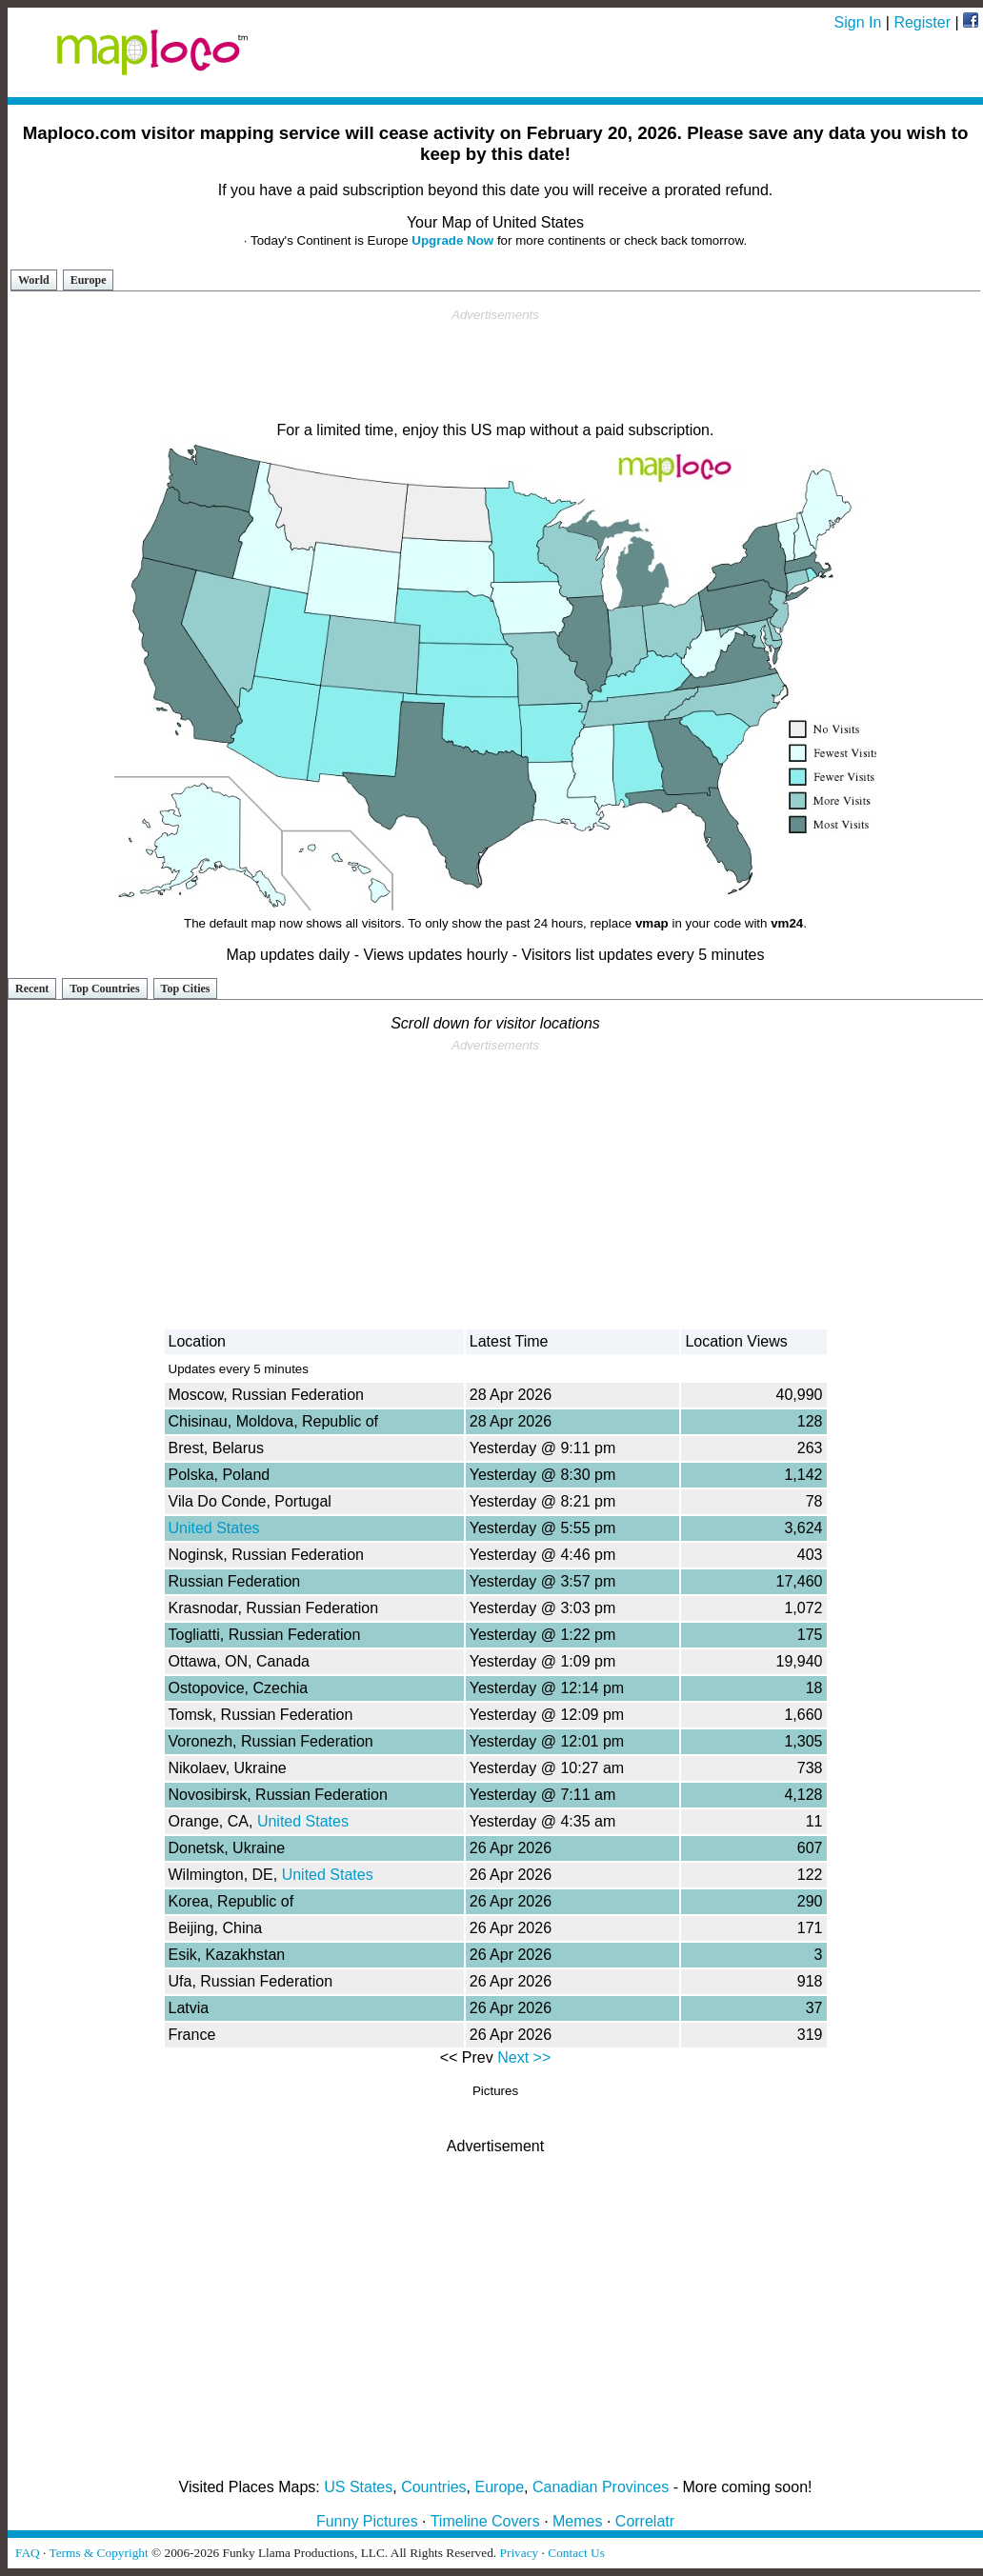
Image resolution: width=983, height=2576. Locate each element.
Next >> (524, 2057)
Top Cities (186, 988)
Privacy (519, 2553)
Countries (433, 2487)
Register (922, 22)
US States (358, 2487)
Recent (32, 988)
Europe (88, 280)
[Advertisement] (495, 366)
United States (214, 1528)
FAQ (27, 2553)
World (34, 280)
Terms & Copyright (98, 2553)
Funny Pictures (367, 2521)
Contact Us (576, 2553)
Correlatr (644, 2521)
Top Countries (104, 988)
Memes (577, 2521)
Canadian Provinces (600, 2487)
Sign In (858, 22)
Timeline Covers (485, 2521)
